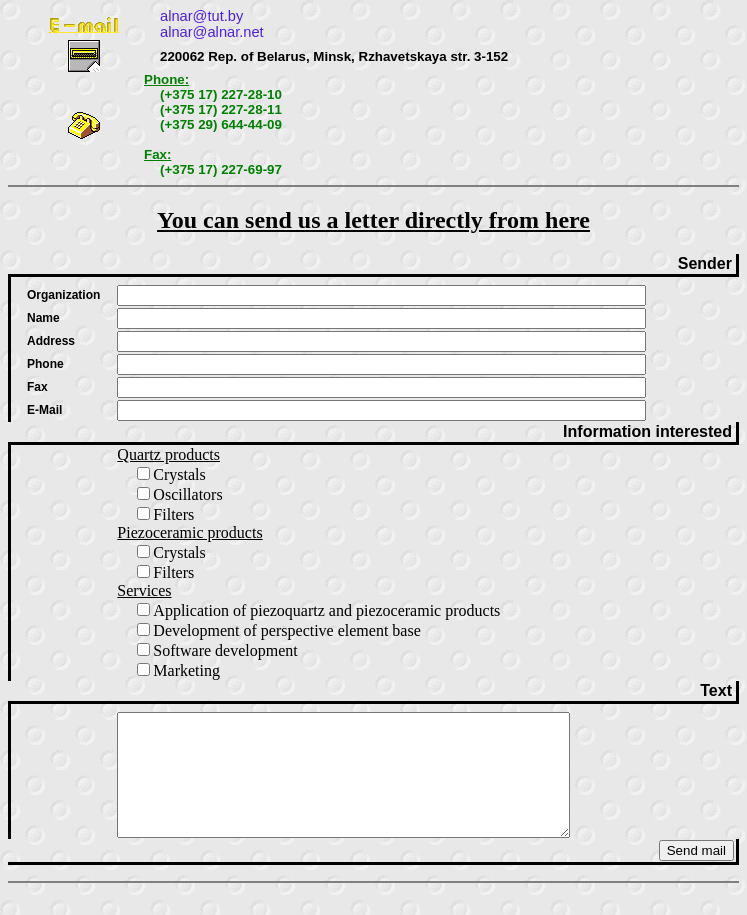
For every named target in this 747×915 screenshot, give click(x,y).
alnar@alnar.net (212, 32)
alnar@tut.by (201, 16)
